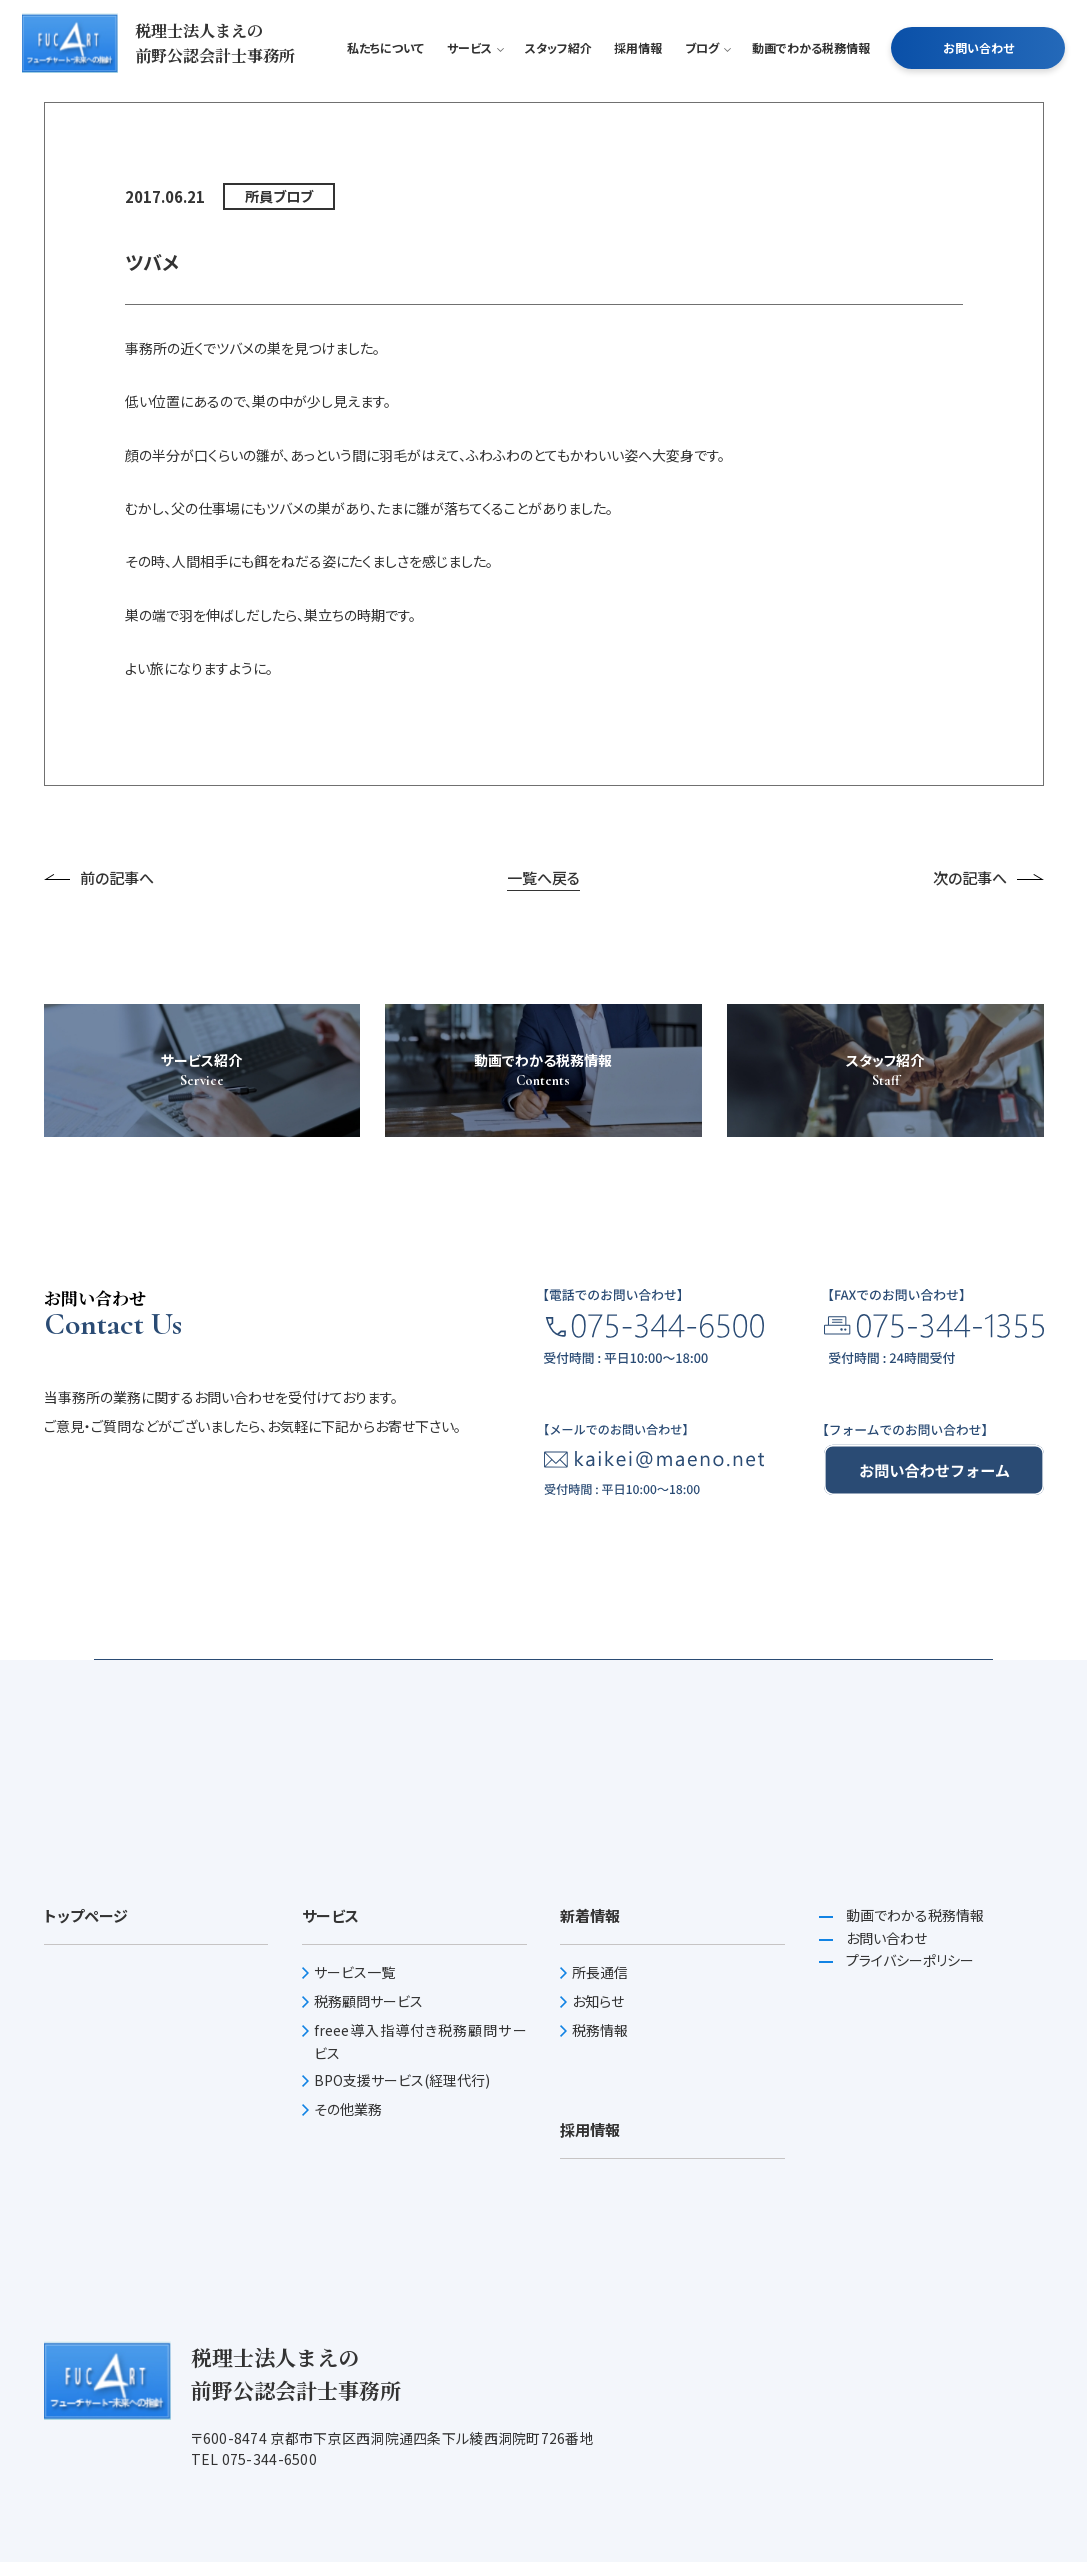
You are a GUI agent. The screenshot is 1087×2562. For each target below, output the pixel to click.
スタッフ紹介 (558, 84)
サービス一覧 (354, 2245)
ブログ (707, 84)
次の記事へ (988, 1151)
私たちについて (385, 84)
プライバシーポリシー (908, 2233)
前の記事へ (99, 1151)
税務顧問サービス (368, 2274)
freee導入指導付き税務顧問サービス (420, 2314)
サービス (474, 84)
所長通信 (600, 2245)
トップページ (86, 2188)
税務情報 (600, 2303)
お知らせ (598, 2274)
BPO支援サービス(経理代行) (402, 2353)
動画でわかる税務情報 (811, 84)
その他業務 (348, 2382)
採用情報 (638, 84)
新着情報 (590, 2188)
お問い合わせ (978, 84)
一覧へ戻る (543, 1150)
